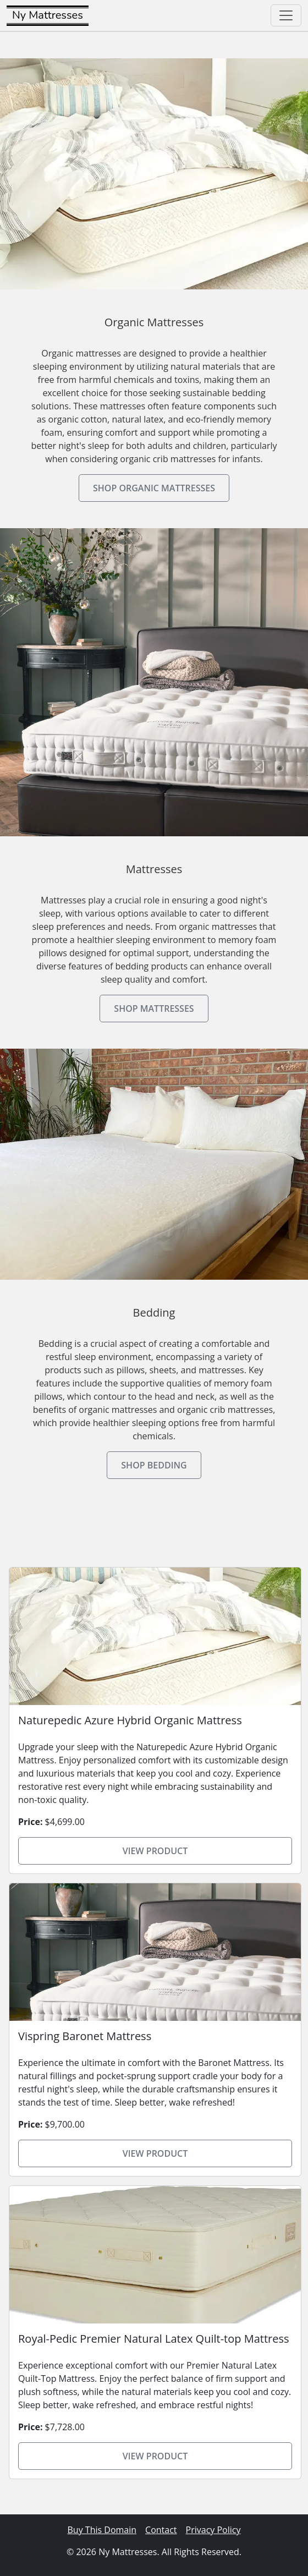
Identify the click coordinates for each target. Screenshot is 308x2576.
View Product (155, 1851)
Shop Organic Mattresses (154, 488)
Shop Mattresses (154, 1008)
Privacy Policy (213, 2530)
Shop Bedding (153, 1465)
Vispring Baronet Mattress (84, 2036)
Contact (161, 2530)
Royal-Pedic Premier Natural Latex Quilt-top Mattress (153, 2338)
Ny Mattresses (47, 15)
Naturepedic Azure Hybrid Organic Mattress (130, 1720)
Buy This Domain (102, 2530)
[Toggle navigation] (286, 15)
